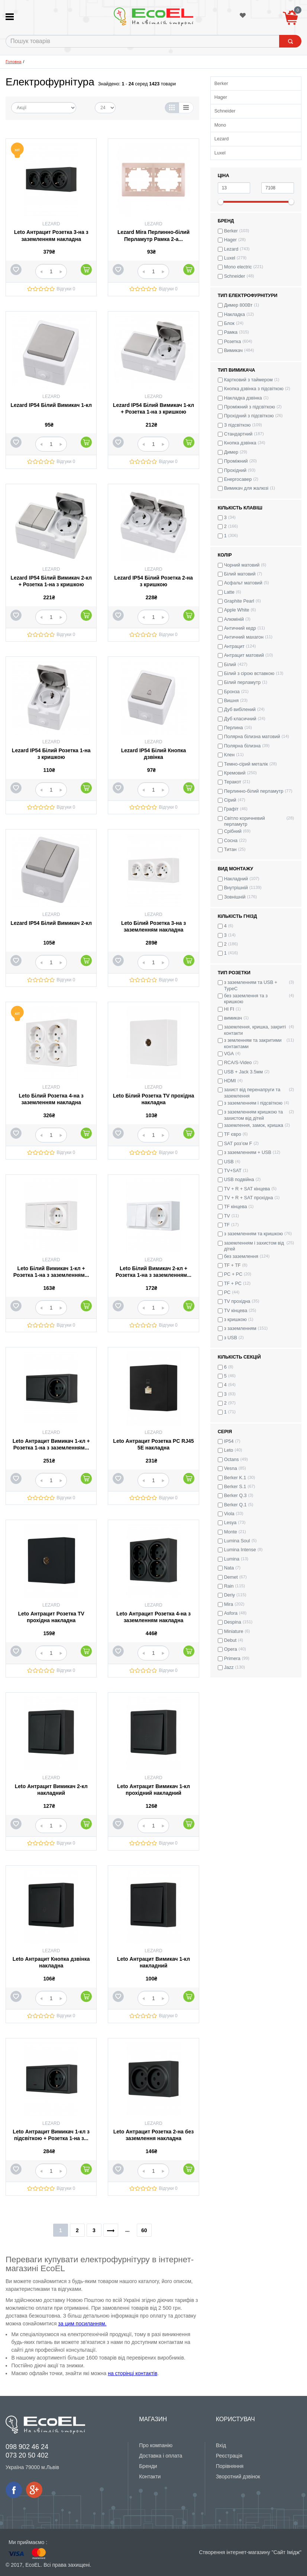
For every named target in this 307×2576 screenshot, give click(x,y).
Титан (230, 849)
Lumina (231, 1559)
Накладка (234, 314)
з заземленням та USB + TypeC (250, 985)
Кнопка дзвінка (240, 443)
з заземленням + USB (247, 1152)
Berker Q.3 (235, 1495)
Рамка (230, 332)
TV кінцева (235, 1310)
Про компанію (155, 2445)
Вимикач (233, 350)
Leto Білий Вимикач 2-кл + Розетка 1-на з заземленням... (153, 1271)
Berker (221, 83)
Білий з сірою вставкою (249, 673)
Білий (230, 664)
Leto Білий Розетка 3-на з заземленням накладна (153, 926)
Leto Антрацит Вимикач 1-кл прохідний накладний (153, 1789)
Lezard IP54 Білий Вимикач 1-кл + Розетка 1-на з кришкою (153, 408)
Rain (229, 1586)
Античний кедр (240, 628)
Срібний (233, 831)
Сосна (230, 840)
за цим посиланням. (82, 2323)
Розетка (232, 341)
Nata (229, 1568)
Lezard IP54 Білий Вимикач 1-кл (51, 405)
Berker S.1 (235, 1486)
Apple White (236, 610)
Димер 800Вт (238, 305)
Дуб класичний (240, 718)
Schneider (225, 111)
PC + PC (233, 1274)
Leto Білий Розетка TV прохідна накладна (153, 1099)
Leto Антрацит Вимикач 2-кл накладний (51, 1789)
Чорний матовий (242, 565)
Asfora (230, 1613)
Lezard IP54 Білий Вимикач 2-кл (51, 923)
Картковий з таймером (248, 379)
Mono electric (238, 267)
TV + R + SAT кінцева (247, 1188)
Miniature (233, 1631)
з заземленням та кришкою (253, 1233)
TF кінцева (235, 1206)
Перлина (233, 727)
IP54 (229, 1441)
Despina (232, 1622)
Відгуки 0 (65, 288)
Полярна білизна (242, 746)
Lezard (221, 138)
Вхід (221, 2445)
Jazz (229, 1667)
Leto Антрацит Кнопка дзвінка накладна (51, 1962)
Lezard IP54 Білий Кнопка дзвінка (153, 753)
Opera (230, 1649)
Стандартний (238, 434)
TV (227, 1216)
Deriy (229, 1595)
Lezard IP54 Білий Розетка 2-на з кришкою (153, 581)
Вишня (231, 700)
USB (229, 1161)
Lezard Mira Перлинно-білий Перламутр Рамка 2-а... (153, 235)
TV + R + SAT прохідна (248, 1197)
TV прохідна (237, 1301)
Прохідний (235, 470)
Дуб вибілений (240, 709)
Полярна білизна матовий (252, 736)
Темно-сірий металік (246, 764)
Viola (229, 1513)
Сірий (230, 800)
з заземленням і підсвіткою (253, 1103)
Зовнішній (235, 897)
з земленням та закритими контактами (253, 1043)
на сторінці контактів (132, 2373)
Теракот (232, 782)
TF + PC (233, 1283)
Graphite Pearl (239, 601)
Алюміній (234, 619)
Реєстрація (229, 2456)
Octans (231, 1459)
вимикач (233, 1018)
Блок (229, 323)
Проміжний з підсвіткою (249, 407)
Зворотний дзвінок (238, 2476)
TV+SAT (233, 1170)
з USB (230, 1337)
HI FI (229, 1009)
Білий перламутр (242, 682)
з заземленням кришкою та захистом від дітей (253, 1115)
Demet (231, 1577)
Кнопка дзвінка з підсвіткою (254, 388)
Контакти (150, 2476)
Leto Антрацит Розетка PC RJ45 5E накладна (153, 1444)
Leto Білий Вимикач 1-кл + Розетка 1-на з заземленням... (51, 1271)
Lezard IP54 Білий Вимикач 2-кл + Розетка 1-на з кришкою (51, 581)
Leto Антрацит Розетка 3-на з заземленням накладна (51, 235)
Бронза (232, 691)
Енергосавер (238, 479)
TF (227, 1224)
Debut (230, 1640)
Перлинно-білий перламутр (254, 791)
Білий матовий (240, 574)
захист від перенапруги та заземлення (252, 1092)
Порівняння (230, 2466)
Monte (230, 1532)
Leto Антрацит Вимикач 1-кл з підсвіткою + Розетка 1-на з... (51, 2135)
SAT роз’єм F (238, 1143)
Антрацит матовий (244, 655)
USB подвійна (239, 1179)
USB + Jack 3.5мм (243, 1072)
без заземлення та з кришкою (246, 998)
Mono (220, 125)
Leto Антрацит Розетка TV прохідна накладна (51, 1617)
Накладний (236, 878)
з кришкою (235, 1319)
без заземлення (241, 1256)
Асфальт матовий (243, 583)
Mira (228, 1604)
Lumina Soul (237, 1540)
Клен (229, 754)
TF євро (232, 1134)
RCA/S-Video (238, 1062)
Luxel (220, 153)
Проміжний (236, 461)
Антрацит (234, 646)
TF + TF (232, 1265)
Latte (229, 592)
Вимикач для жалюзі (246, 488)
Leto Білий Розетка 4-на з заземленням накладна (51, 1099)
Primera (232, 1658)
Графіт (231, 809)
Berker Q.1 (235, 1504)
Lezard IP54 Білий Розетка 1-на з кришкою (51, 753)
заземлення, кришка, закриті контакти (255, 1030)
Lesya (230, 1522)
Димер (231, 452)
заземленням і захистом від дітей (254, 1246)
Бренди (148, 2466)
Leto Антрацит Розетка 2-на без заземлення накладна (153, 2135)
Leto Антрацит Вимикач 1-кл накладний (153, 1962)
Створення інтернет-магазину (234, 2552)
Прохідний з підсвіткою (249, 415)
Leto (228, 1450)
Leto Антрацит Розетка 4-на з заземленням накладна (153, 1617)
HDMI (230, 1080)
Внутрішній (236, 887)
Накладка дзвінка (243, 398)
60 (144, 2230)
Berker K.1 (235, 1477)
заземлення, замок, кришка (253, 1125)
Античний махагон (244, 637)
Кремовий (235, 773)
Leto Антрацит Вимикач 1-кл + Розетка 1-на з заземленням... (51, 1444)
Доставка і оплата (160, 2456)
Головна (14, 61)
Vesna (230, 1468)
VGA (229, 1053)
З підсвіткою (237, 425)
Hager (220, 97)
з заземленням (240, 1328)
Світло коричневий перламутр (244, 821)
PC (227, 1292)
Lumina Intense (240, 1549)
